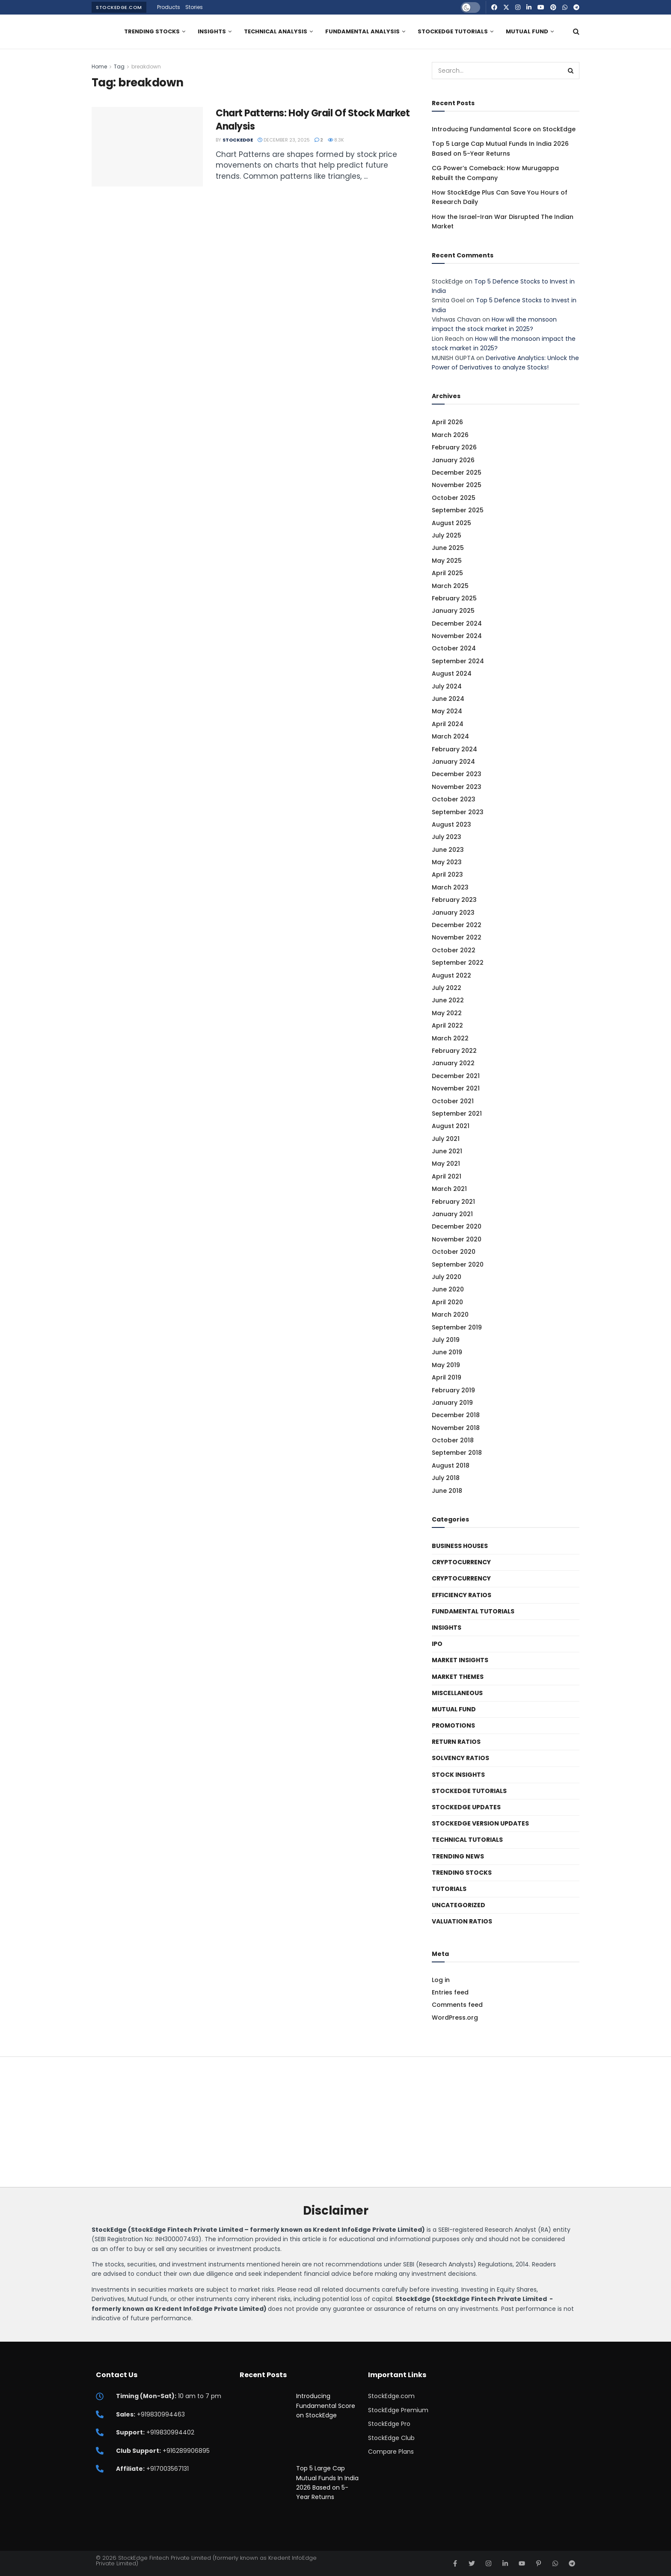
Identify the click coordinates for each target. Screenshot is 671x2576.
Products (168, 7)
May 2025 (447, 560)
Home (99, 66)
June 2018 (447, 1490)
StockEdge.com (119, 7)
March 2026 (450, 435)
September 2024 (458, 661)
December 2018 (456, 1415)
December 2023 (456, 774)
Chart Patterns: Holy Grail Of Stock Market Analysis (313, 119)
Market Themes (458, 1676)
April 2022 (447, 1025)
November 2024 (457, 636)
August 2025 (451, 523)
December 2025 (456, 472)
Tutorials (449, 1889)
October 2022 (453, 950)
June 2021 (447, 1151)
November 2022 (456, 937)
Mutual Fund (527, 31)
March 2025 (450, 586)
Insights (212, 31)
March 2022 (450, 1038)
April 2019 (446, 1377)
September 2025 (458, 510)
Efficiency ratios (461, 1595)
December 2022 (456, 925)
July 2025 (446, 535)
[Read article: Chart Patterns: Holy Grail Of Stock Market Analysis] (147, 146)
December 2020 (456, 1226)
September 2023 (458, 812)
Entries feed (450, 1992)
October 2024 (454, 648)
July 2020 (446, 1277)
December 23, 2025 (284, 139)
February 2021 (453, 1201)
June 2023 (448, 849)
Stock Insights (458, 1774)
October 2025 (453, 497)
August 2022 (451, 975)
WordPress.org (455, 2017)
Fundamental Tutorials (473, 1611)
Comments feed (457, 2004)
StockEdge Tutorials (453, 31)
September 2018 (457, 1452)
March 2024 (450, 736)
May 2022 (447, 1013)
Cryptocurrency (461, 1562)
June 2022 (448, 1000)
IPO (437, 1644)
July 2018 (446, 1478)
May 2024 (447, 711)
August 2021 (450, 1126)
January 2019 (452, 1402)
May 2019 (446, 1365)
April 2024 (447, 724)
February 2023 (454, 899)
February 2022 (454, 1050)
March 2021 (449, 1189)
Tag (119, 66)
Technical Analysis (275, 31)
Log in (441, 1980)
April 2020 (447, 1302)
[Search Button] (576, 32)
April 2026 (447, 422)
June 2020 (448, 1289)
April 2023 (447, 874)
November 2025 (456, 485)
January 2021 (452, 1214)
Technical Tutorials (467, 1839)
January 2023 (453, 912)
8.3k (336, 139)
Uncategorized (458, 1905)
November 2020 (456, 1239)
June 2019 (447, 1352)
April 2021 (446, 1176)
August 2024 (452, 673)
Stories (194, 7)
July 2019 (446, 1339)
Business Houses (460, 1546)
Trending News (458, 1856)
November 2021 (456, 1088)
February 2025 (454, 598)
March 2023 (450, 887)
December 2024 (457, 623)
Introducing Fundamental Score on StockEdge (504, 129)
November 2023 (456, 787)
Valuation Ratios (462, 1921)
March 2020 (450, 1314)
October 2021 (453, 1101)
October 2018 (453, 1440)
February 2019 (453, 1390)
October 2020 (453, 1251)
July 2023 (446, 837)
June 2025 (448, 548)
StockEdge (238, 139)
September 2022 (458, 962)
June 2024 (448, 698)
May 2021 (446, 1163)
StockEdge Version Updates (480, 1823)
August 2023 (451, 824)
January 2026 (453, 460)
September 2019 (457, 1327)
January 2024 (453, 761)
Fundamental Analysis (362, 31)
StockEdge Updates (466, 1807)
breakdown (146, 66)
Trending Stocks (152, 31)
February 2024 (454, 749)
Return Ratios (456, 1741)
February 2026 (454, 447)
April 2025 (447, 573)
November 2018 (456, 1428)
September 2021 (457, 1113)
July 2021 (446, 1138)
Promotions (453, 1725)
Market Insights (460, 1660)
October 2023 (453, 799)
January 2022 (453, 1063)
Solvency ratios (460, 1758)
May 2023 (447, 862)
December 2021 (456, 1076)
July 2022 (446, 988)
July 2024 (447, 686)
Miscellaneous (457, 1693)
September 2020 (458, 1264)
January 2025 (453, 610)
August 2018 (450, 1465)
